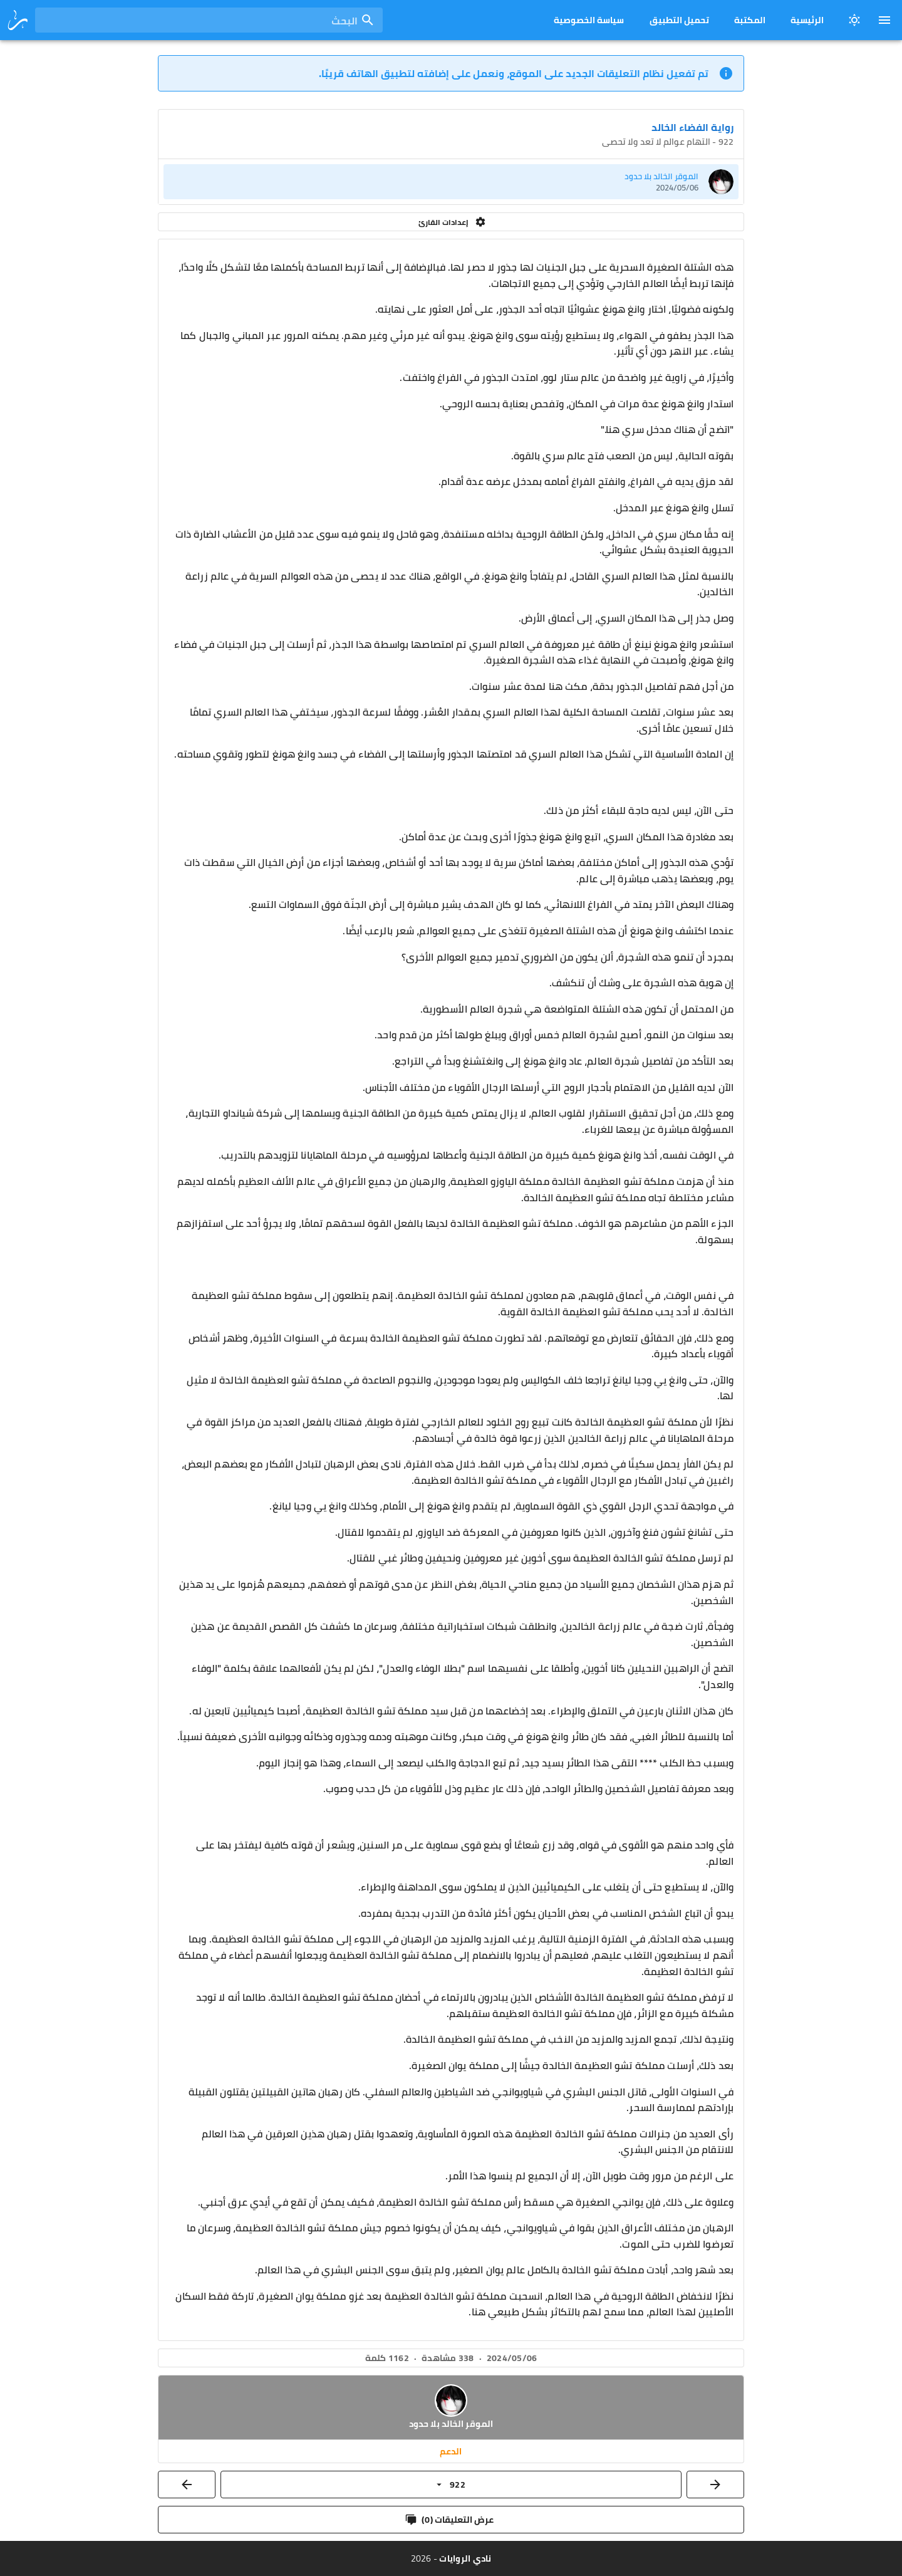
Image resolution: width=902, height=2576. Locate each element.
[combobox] (209, 20)
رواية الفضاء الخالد (692, 127)
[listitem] (451, 181)
